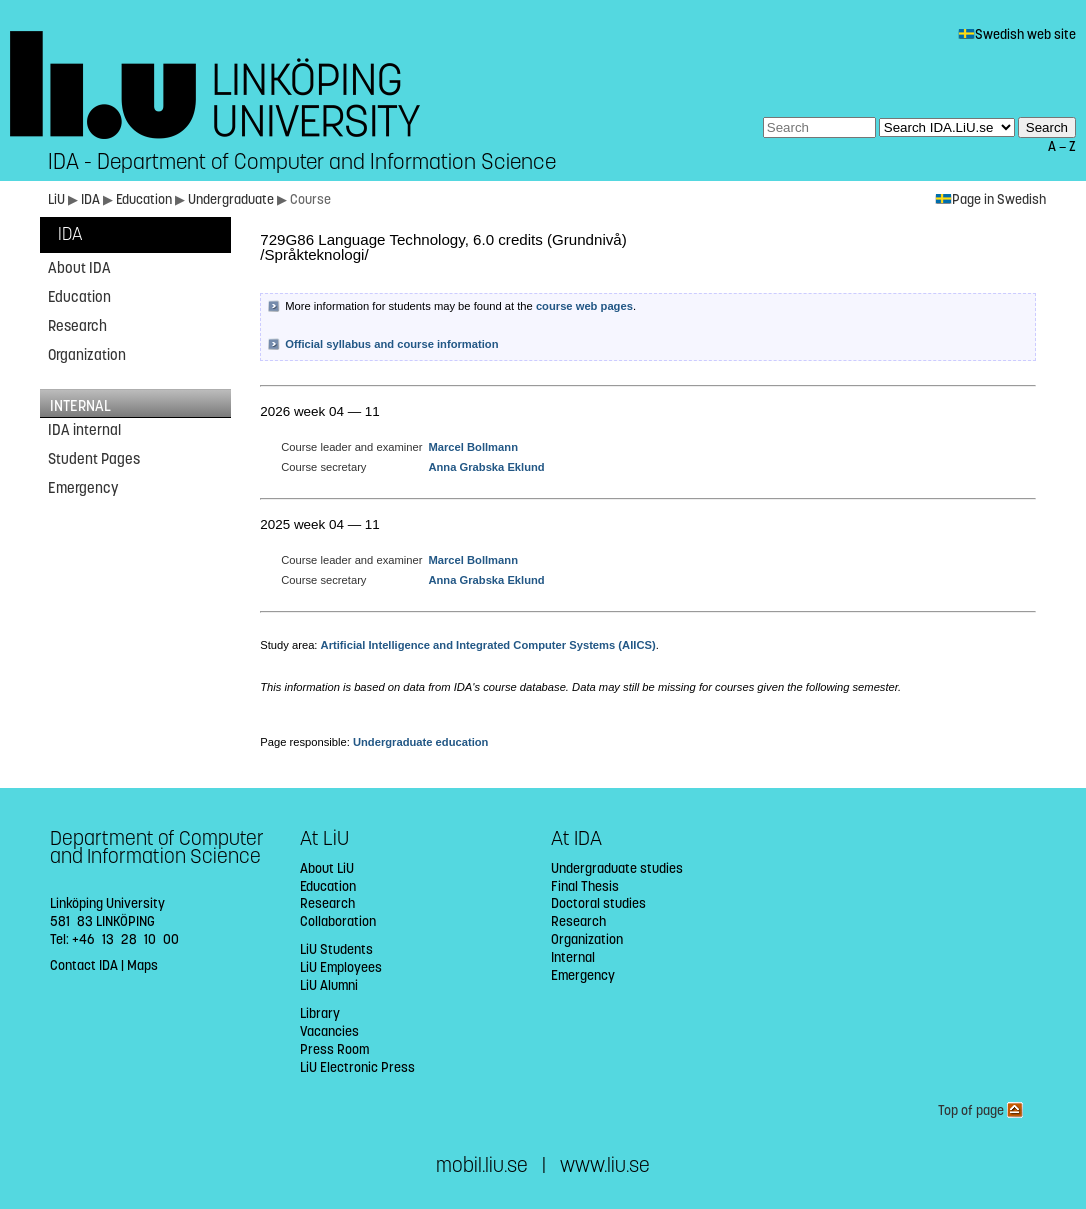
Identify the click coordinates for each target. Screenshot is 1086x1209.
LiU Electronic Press (357, 1067)
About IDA (79, 268)
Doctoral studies (598, 903)
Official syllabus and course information (391, 344)
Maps (142, 965)
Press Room (334, 1049)
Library (320, 1013)
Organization (87, 355)
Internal (573, 957)
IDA (92, 199)
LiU (56, 199)
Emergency (83, 488)
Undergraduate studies (617, 868)
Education (145, 199)
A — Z (1062, 146)
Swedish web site (1017, 34)
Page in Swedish (990, 199)
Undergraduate (232, 199)
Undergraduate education (421, 742)
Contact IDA (84, 965)
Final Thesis (585, 886)
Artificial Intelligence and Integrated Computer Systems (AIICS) (488, 645)
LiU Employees (341, 967)
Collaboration (338, 921)
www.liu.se (605, 1165)
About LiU (327, 868)
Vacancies (329, 1031)
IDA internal (84, 430)
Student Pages (94, 459)
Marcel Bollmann (473, 447)
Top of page (980, 1110)
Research (77, 326)
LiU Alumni (329, 985)
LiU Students (336, 949)
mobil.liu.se (482, 1165)
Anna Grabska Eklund (486, 467)
